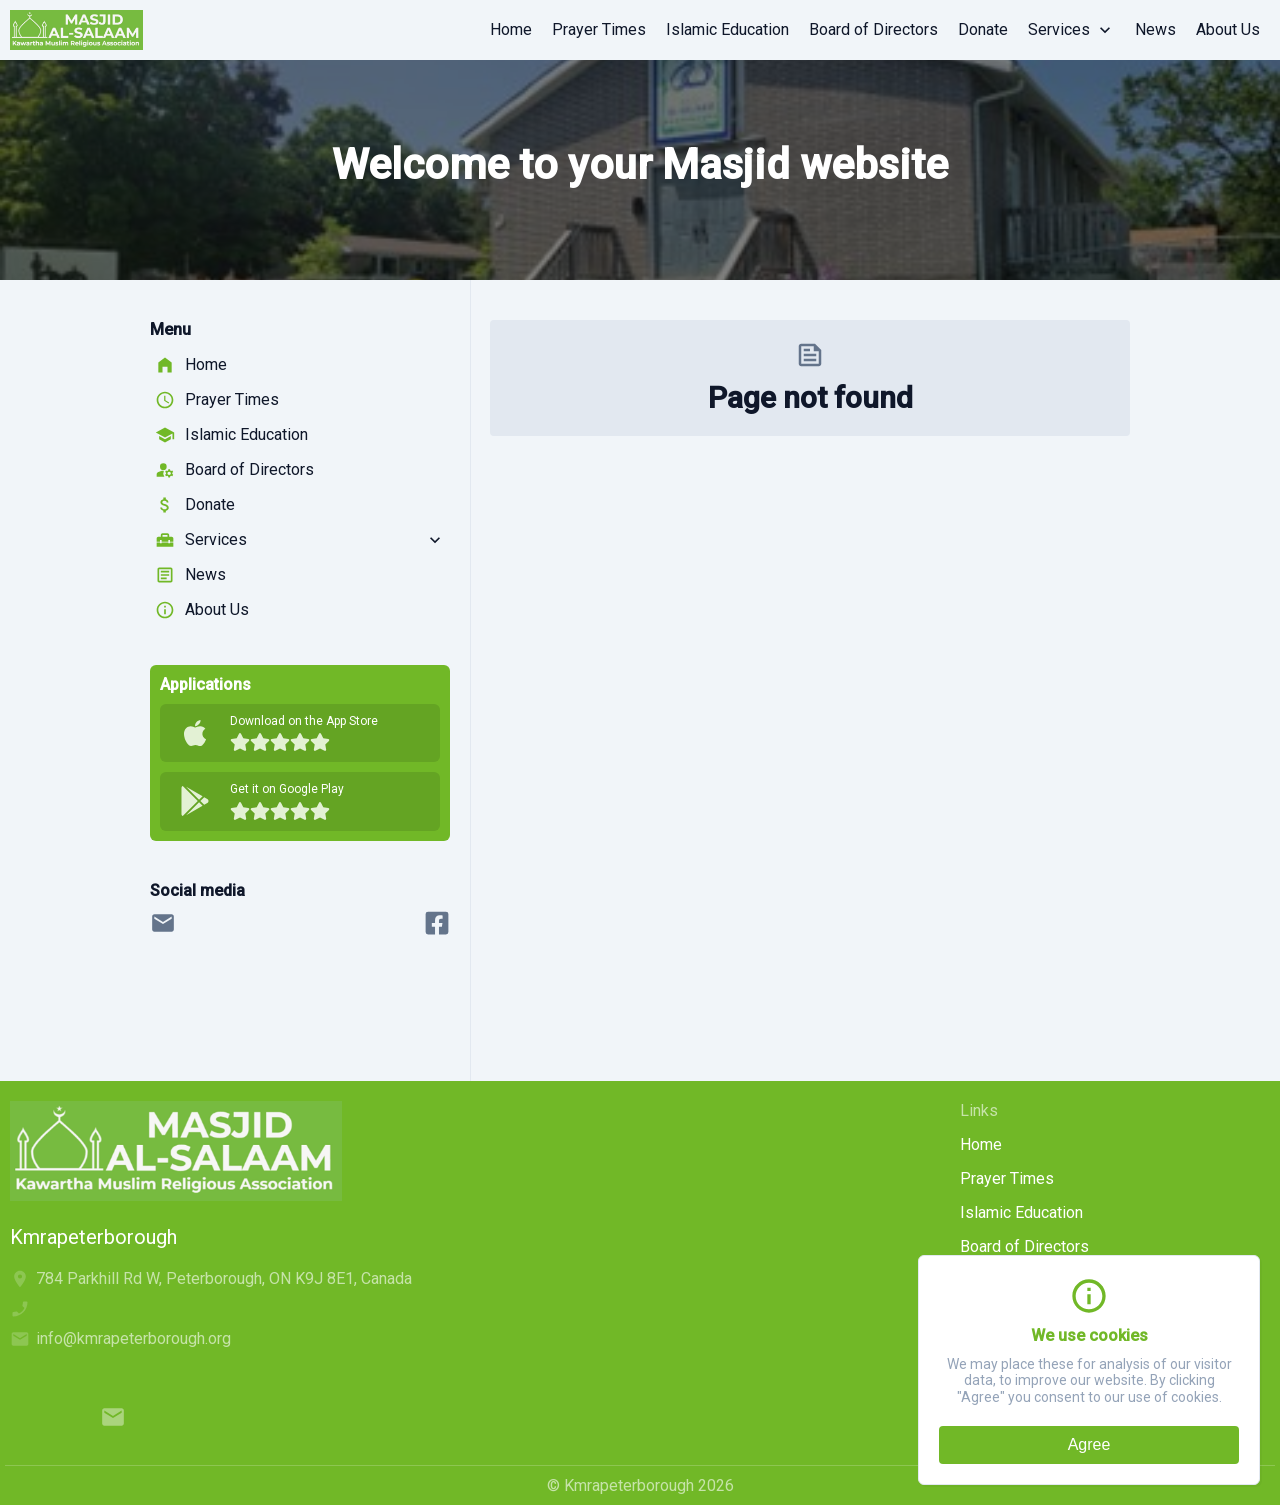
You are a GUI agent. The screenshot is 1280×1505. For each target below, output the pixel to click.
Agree (1089, 1444)
